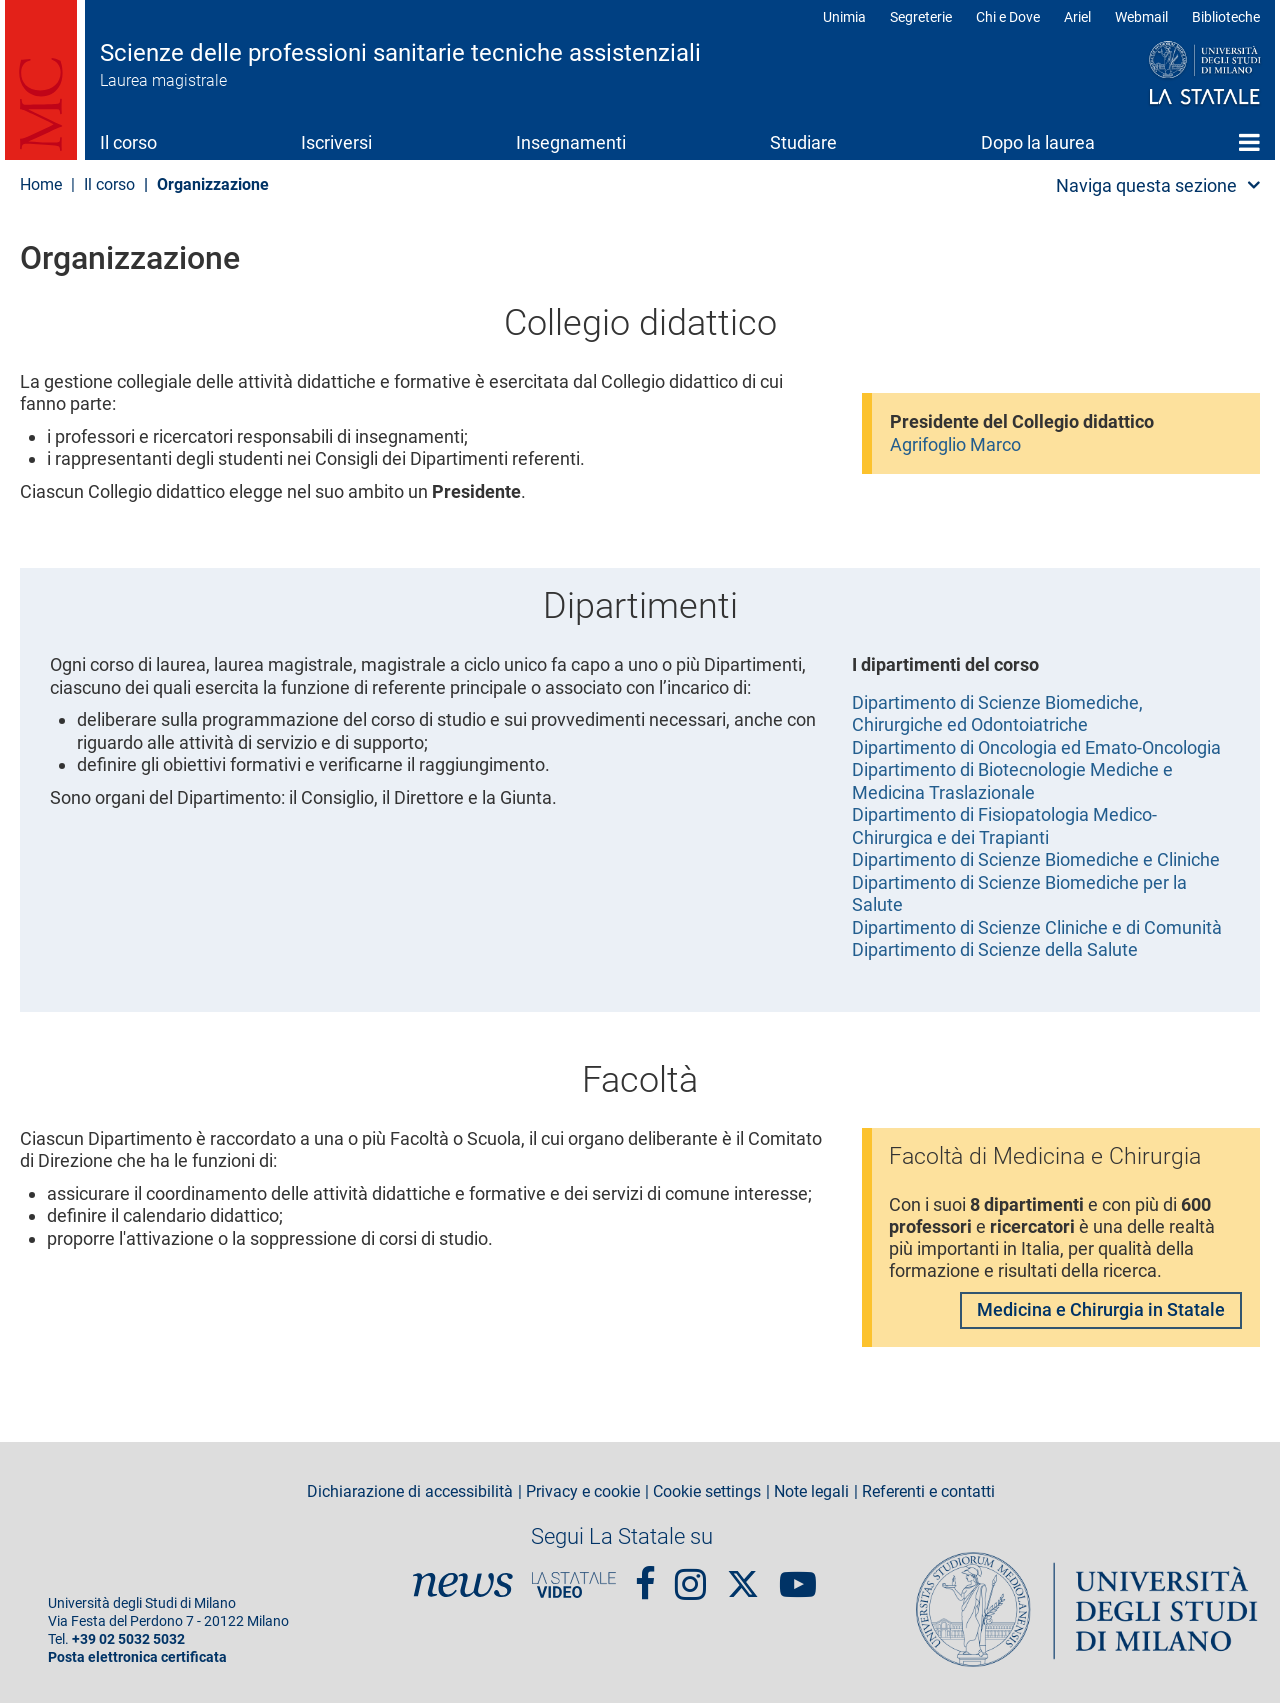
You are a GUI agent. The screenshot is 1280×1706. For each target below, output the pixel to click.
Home (1249, 142)
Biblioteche (1226, 17)
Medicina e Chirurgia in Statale (1101, 1312)
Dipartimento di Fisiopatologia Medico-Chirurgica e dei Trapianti (1004, 826)
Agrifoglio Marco (955, 444)
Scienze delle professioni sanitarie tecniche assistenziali (400, 53)
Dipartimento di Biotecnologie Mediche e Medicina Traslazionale (1012, 781)
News (463, 1588)
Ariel (1077, 17)
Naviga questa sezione (1146, 185)
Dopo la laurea (1038, 142)
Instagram (690, 1579)
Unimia (844, 17)
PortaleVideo (574, 1588)
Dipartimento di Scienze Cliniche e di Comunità (1037, 927)
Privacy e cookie (583, 1495)
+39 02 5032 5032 (128, 1642)
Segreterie (921, 17)
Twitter (743, 1577)
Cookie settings (707, 1495)
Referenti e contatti (928, 1495)
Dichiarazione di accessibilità (410, 1495)
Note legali (811, 1495)
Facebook (645, 1579)
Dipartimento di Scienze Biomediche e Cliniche (1036, 859)
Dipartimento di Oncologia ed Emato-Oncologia (1036, 747)
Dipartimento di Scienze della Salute (995, 949)
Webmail (1141, 17)
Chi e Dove (1008, 17)
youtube (798, 1579)
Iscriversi (336, 142)
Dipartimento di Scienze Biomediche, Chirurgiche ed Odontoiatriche (997, 714)
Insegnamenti (571, 142)
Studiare (803, 142)
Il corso (128, 142)
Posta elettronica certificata (137, 1660)
